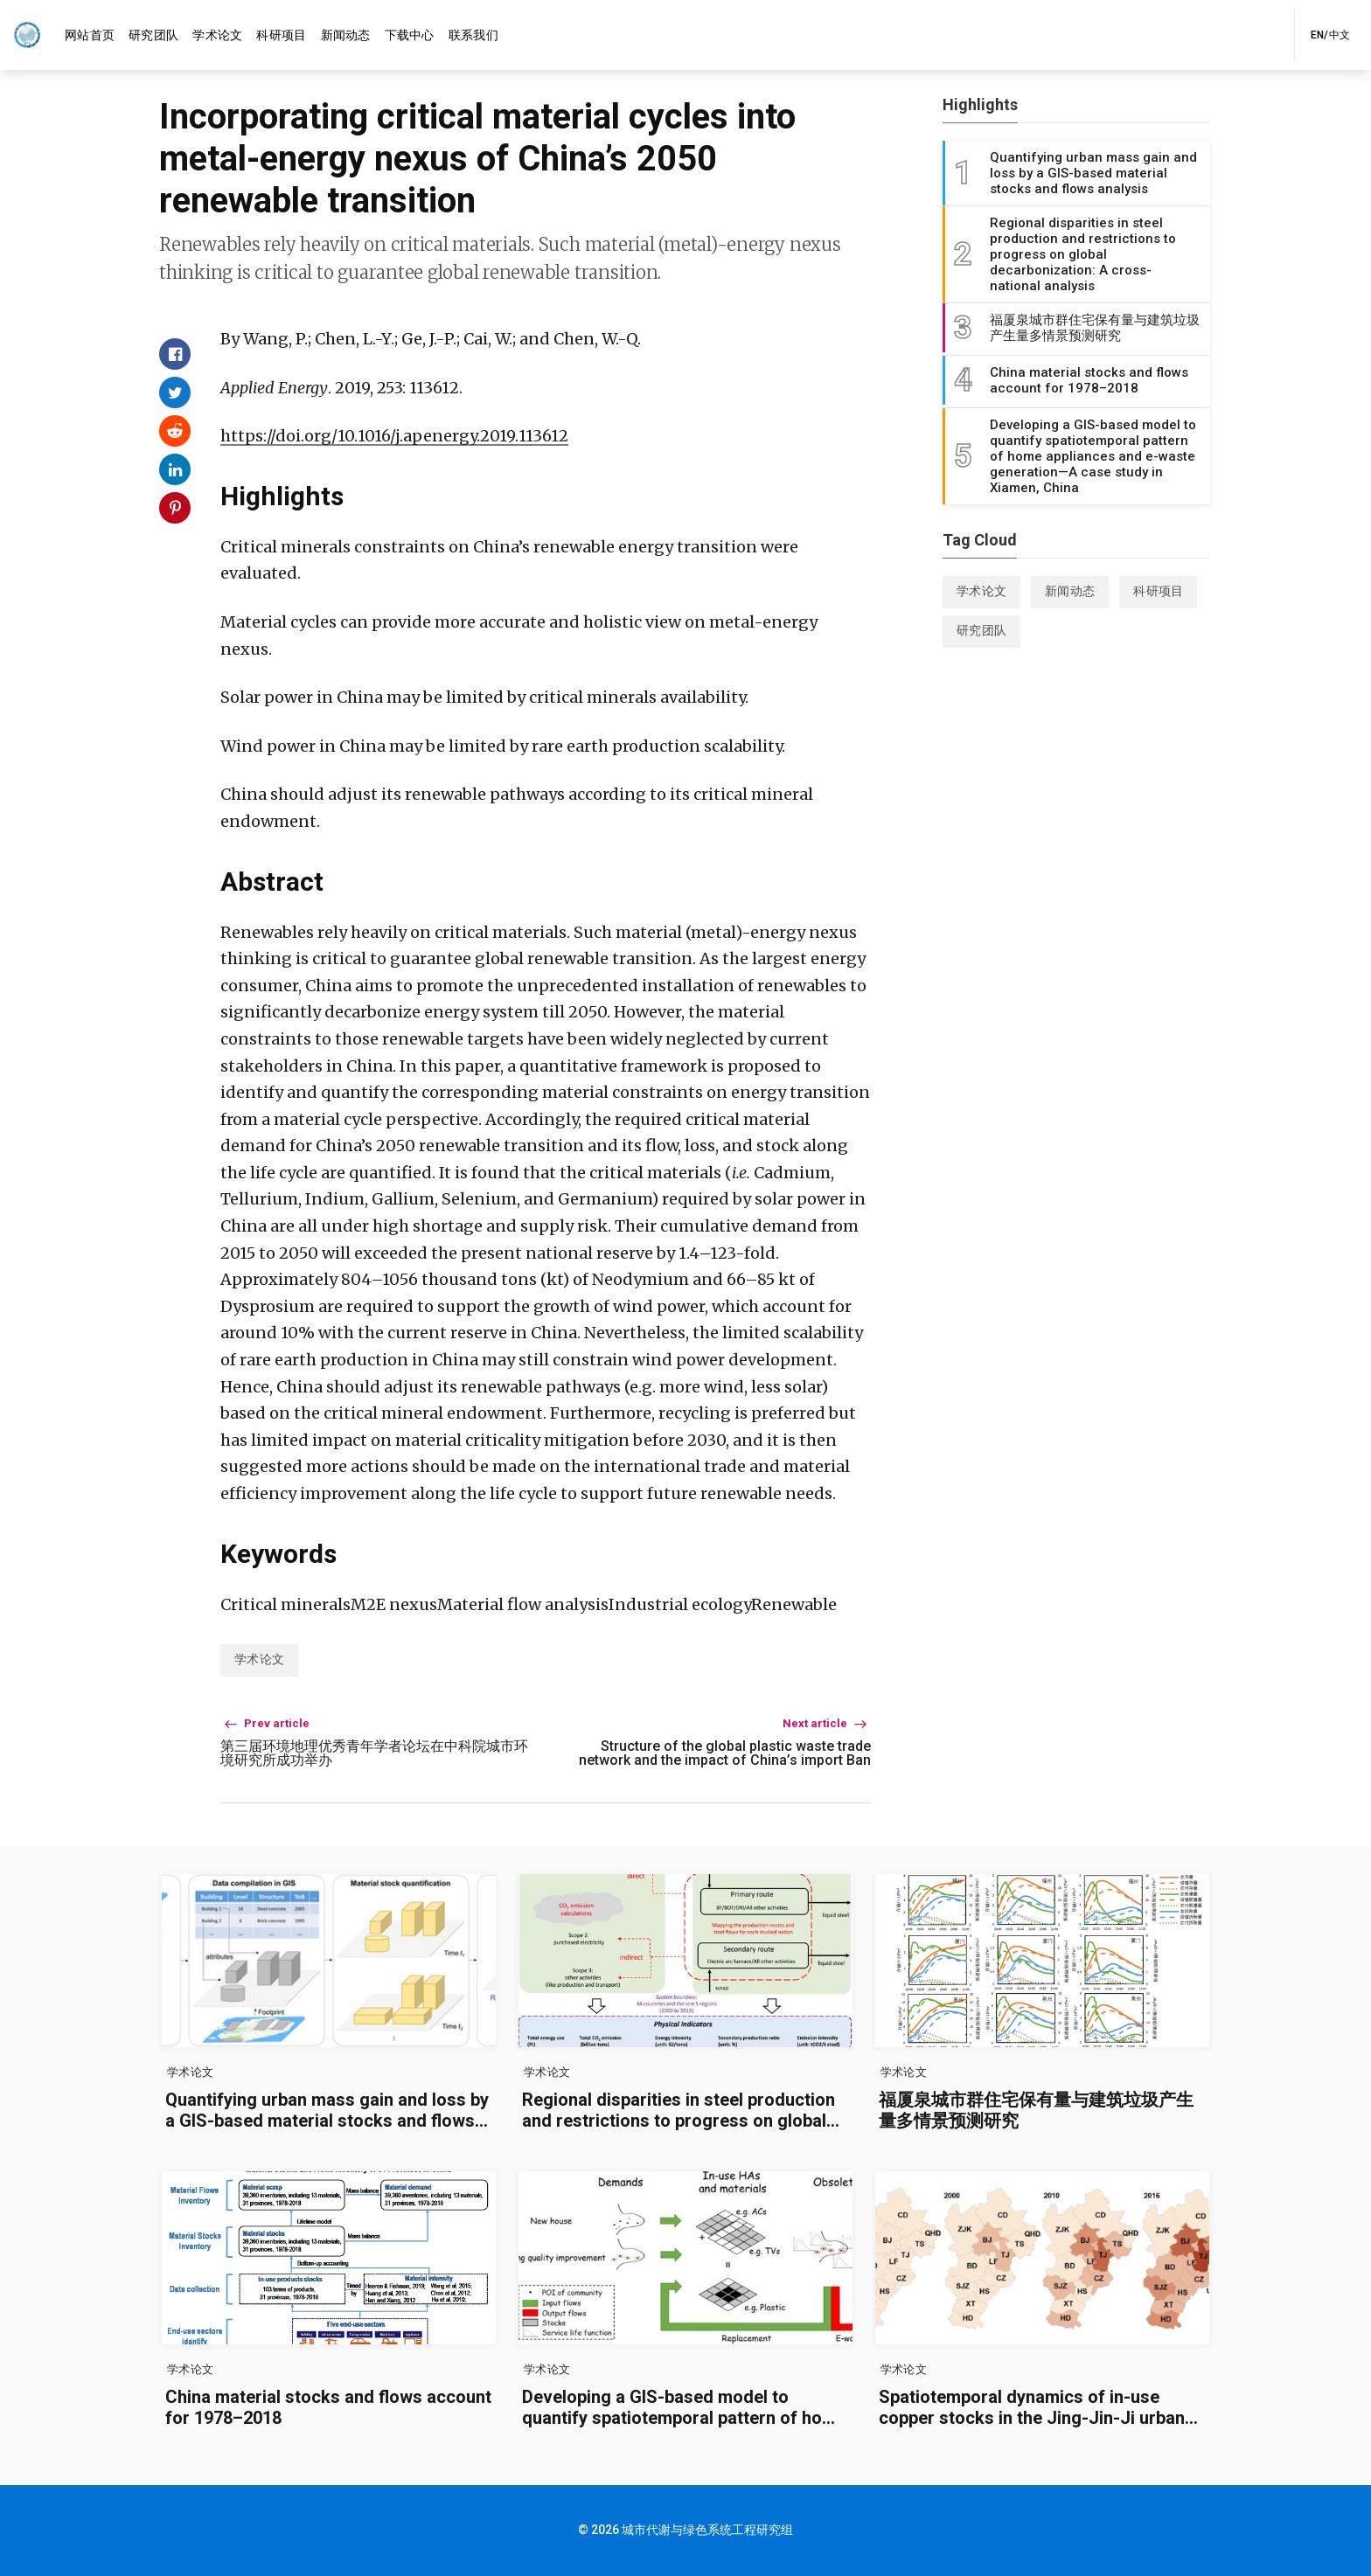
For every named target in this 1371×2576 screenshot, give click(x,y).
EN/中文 (1330, 35)
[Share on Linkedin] (175, 469)
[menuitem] (90, 35)
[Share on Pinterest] (175, 508)
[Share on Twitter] (175, 392)
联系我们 (473, 35)
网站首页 (90, 35)
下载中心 (410, 35)
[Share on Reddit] (175, 431)
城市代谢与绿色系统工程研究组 (707, 2530)
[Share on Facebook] (175, 354)
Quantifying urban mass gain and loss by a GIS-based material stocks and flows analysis (327, 2120)
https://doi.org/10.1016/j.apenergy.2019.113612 (394, 436)
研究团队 (153, 35)
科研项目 (281, 35)
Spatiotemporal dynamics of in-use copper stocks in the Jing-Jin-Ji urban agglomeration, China (1032, 2417)
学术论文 (217, 35)
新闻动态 (346, 35)
